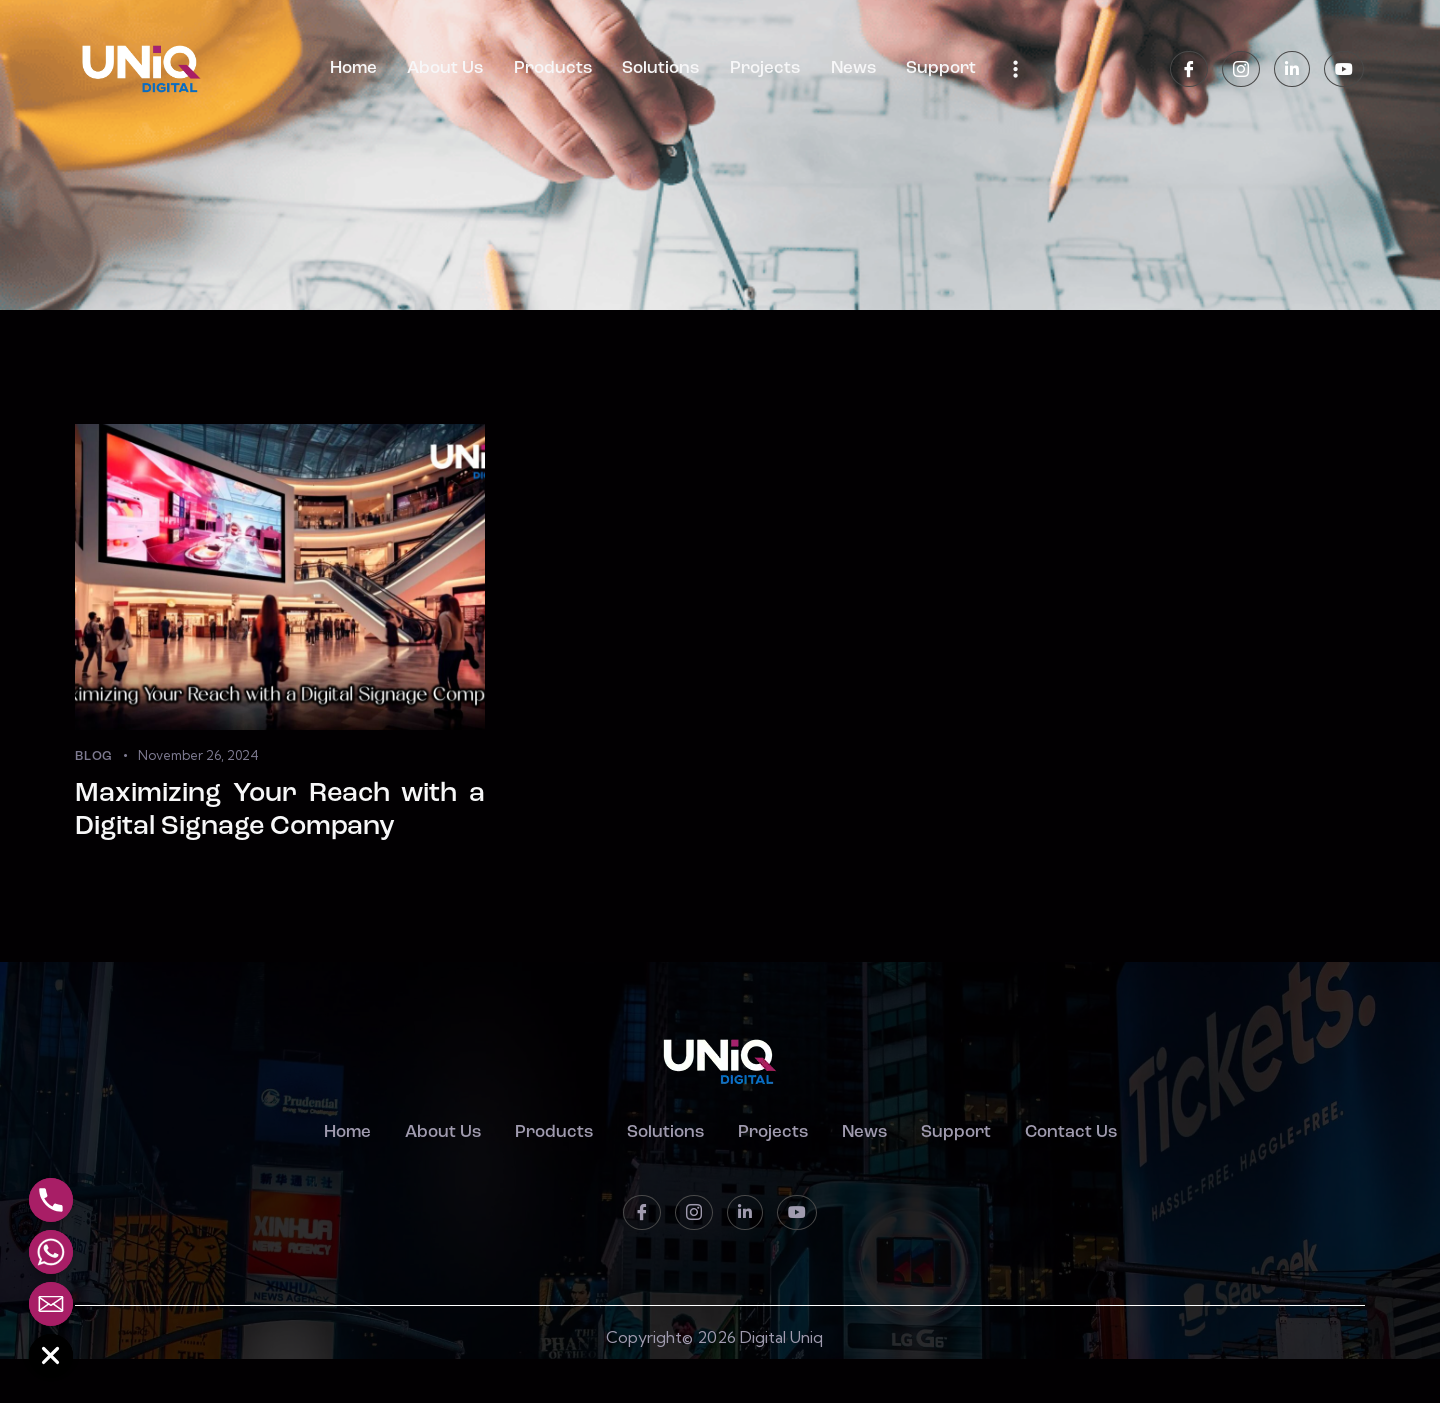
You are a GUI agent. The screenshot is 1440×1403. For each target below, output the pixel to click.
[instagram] (1241, 69)
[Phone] (51, 1200)
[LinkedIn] (1292, 69)
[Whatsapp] (51, 1252)
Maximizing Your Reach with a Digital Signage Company (280, 811)
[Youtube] (1344, 69)
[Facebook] (1189, 69)
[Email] (51, 1304)
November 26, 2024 (198, 755)
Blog (94, 756)
